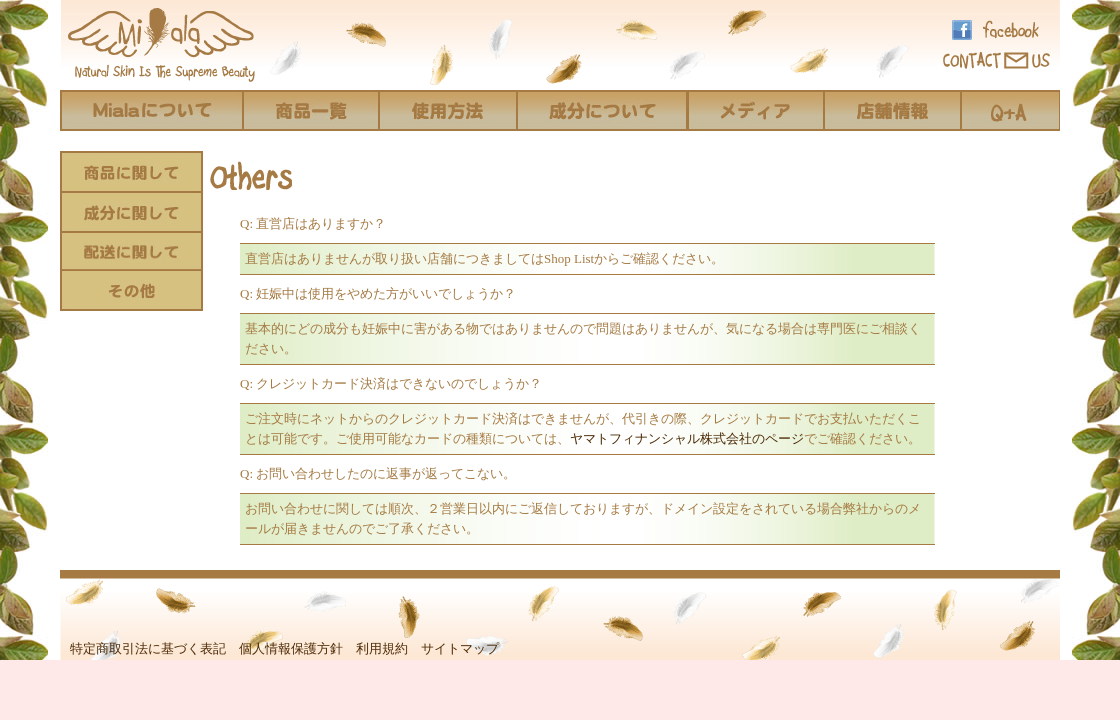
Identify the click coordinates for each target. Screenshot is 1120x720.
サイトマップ (460, 648)
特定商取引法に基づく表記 (148, 648)
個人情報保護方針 (291, 648)
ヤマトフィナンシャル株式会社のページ (687, 438)
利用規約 (382, 648)
